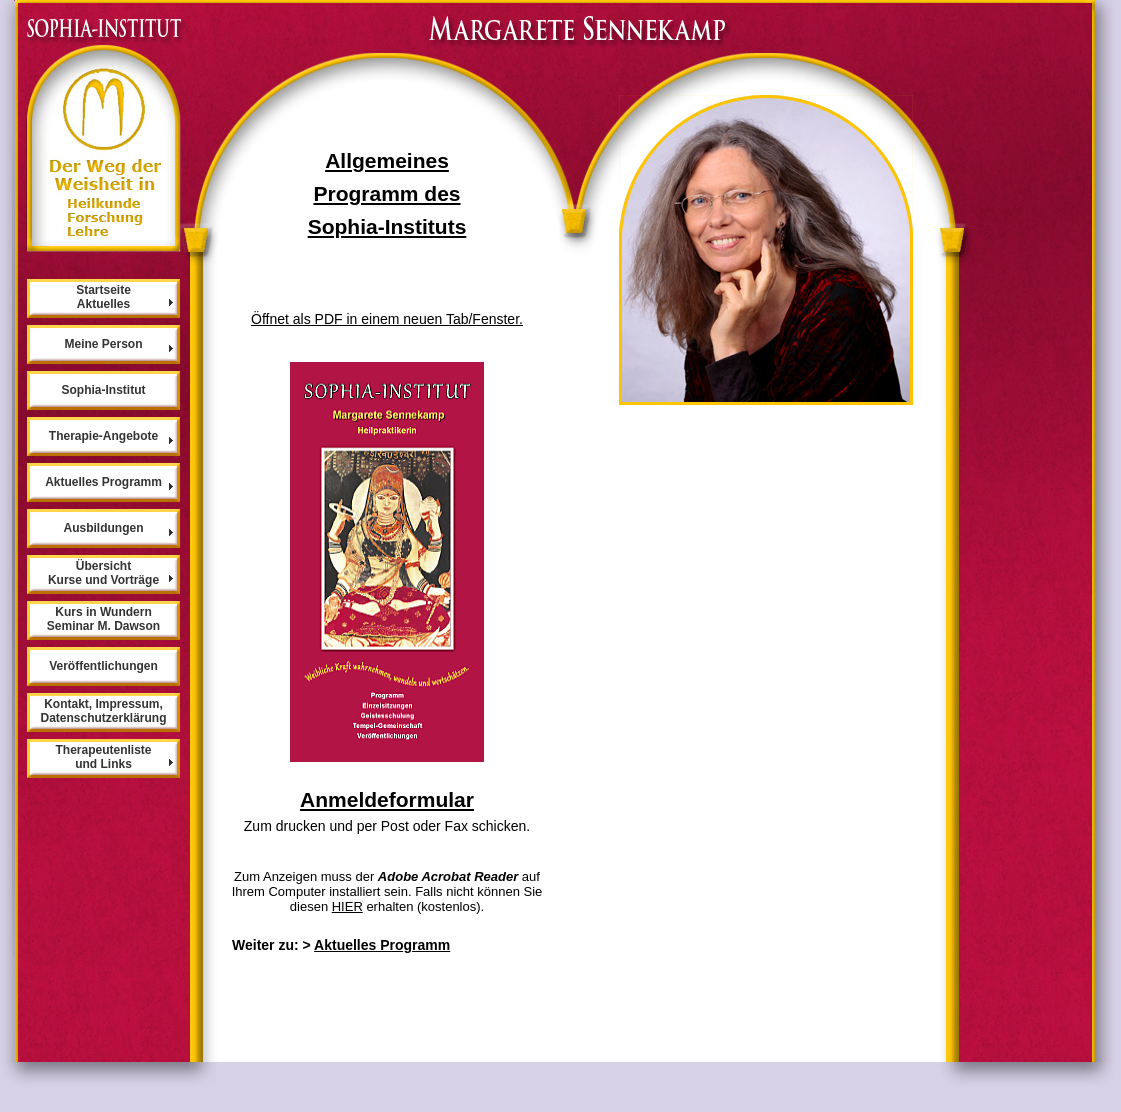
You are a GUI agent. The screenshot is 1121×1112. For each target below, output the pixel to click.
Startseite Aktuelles (103, 297)
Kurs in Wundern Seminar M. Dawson (103, 619)
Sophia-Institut (104, 390)
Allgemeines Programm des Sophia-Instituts (387, 193)
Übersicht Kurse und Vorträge (103, 573)
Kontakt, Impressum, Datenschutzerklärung (103, 711)
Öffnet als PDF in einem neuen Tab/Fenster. (387, 319)
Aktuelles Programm (382, 945)
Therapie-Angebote (103, 436)
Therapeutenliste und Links (103, 757)
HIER (347, 906)
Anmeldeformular (387, 799)
